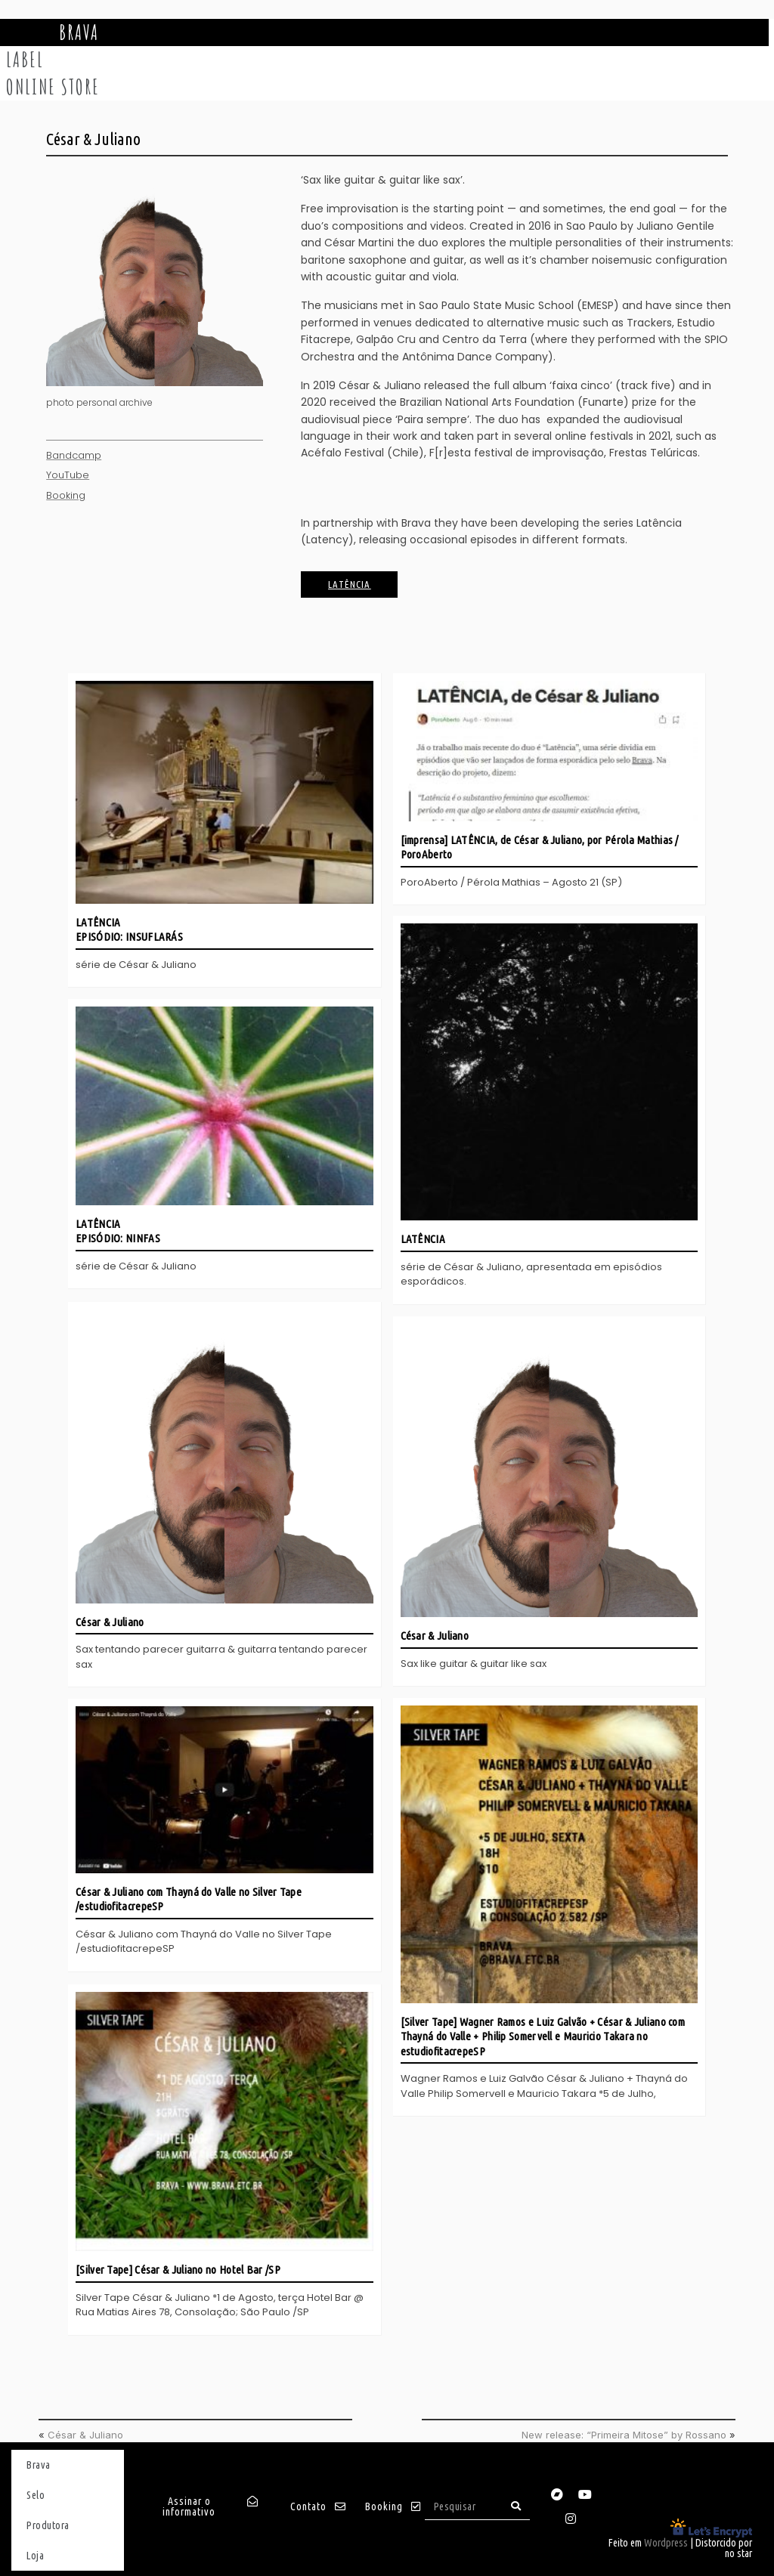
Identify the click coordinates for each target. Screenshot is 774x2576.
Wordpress (666, 2540)
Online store (53, 87)
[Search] (516, 2504)
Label (25, 60)
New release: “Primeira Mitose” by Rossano (624, 2432)
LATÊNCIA (423, 1240)
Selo (35, 2493)
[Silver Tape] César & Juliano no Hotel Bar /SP (178, 2267)
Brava (79, 32)
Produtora (48, 2523)
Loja (35, 2553)
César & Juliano (110, 1620)
